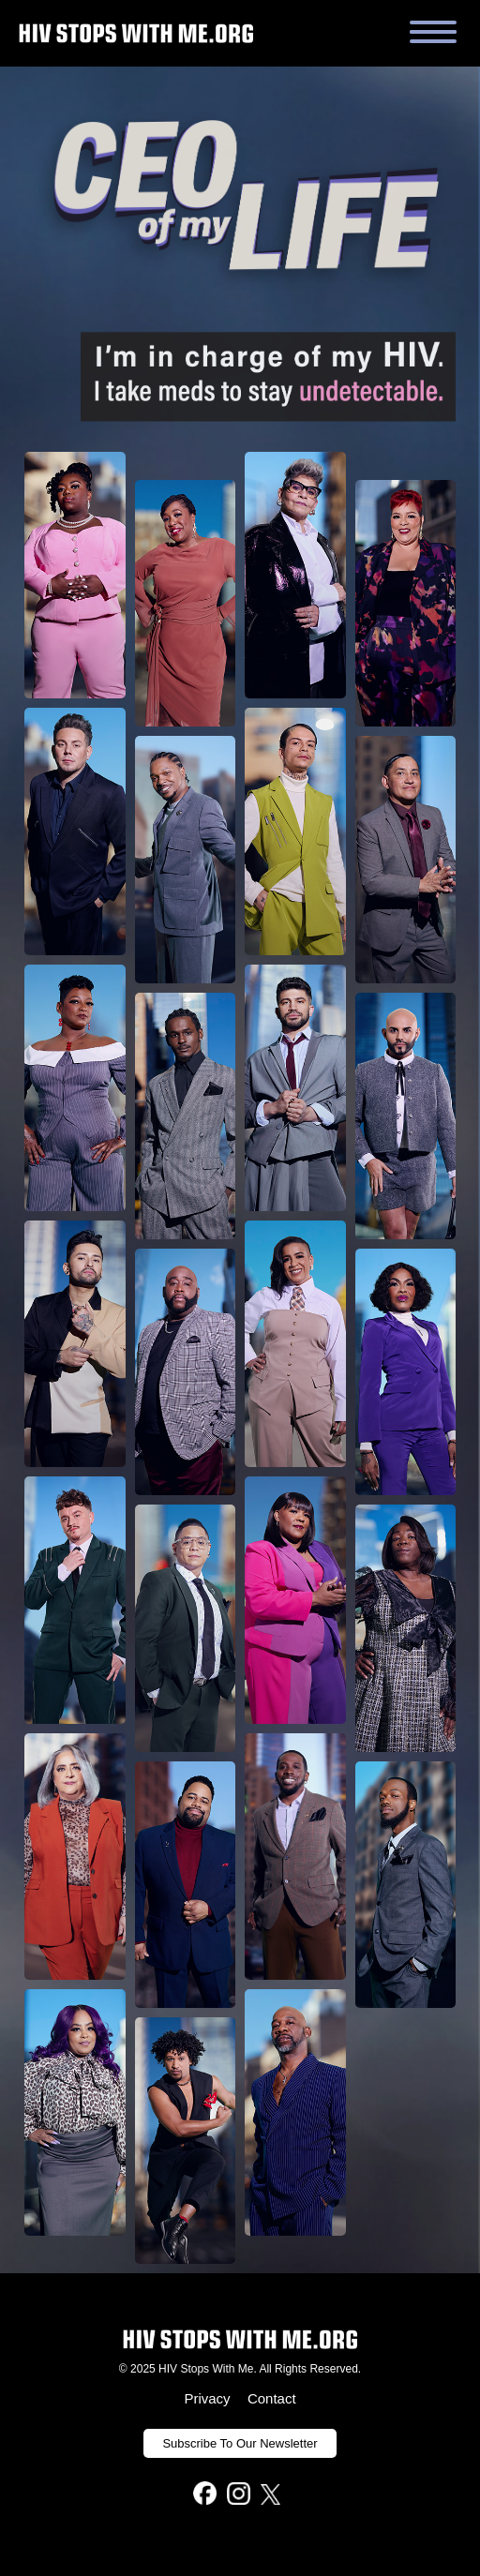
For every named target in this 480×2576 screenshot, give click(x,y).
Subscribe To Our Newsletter (239, 2443)
